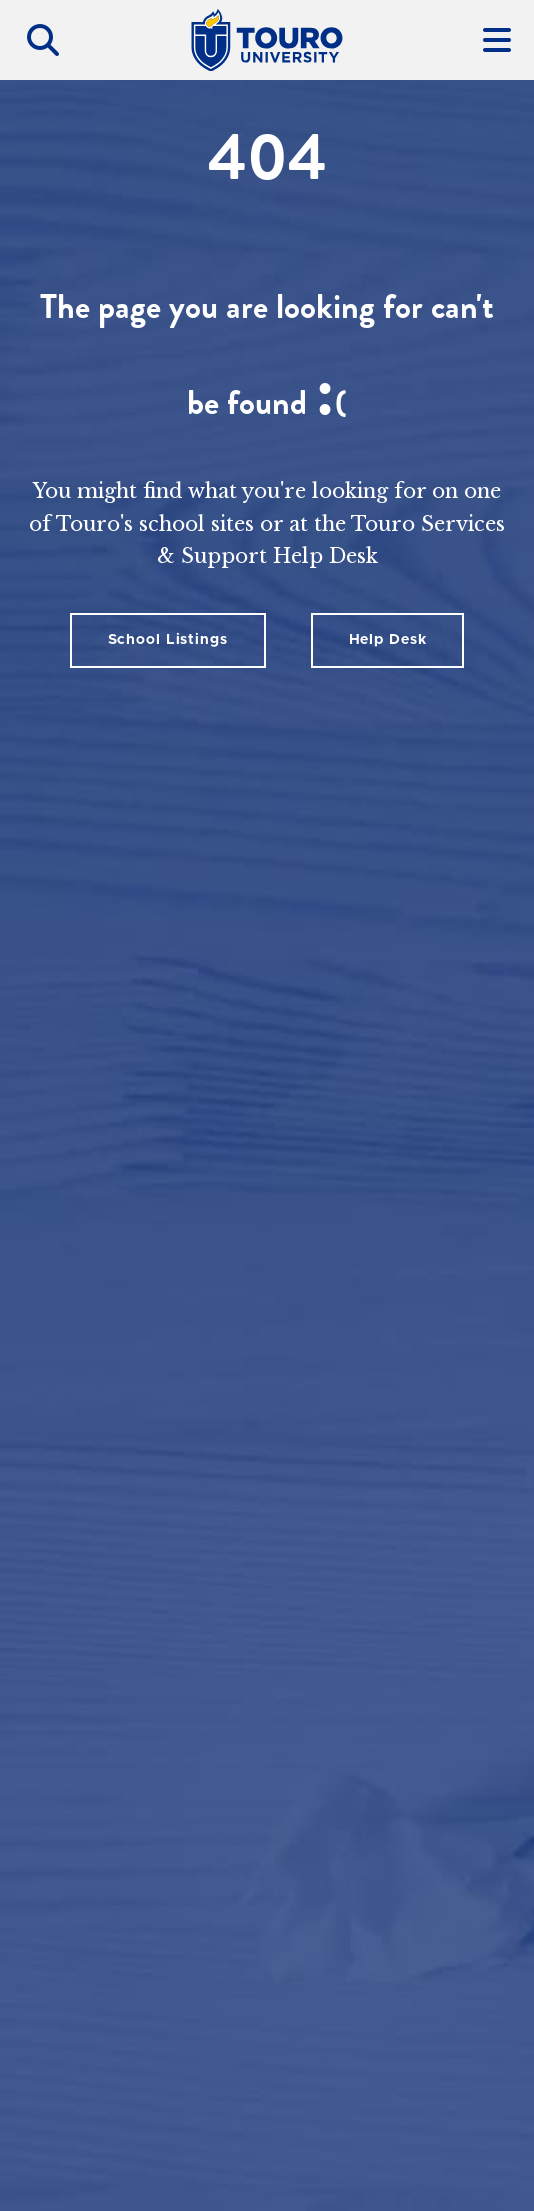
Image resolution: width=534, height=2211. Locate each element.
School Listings (168, 640)
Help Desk (388, 640)
